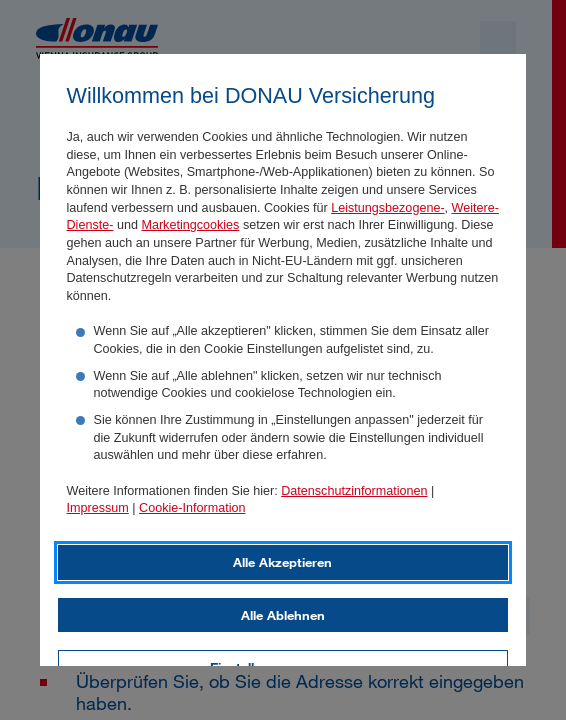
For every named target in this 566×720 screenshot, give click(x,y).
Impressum (98, 508)
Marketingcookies (190, 225)
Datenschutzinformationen (354, 491)
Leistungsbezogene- (387, 208)
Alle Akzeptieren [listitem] (282, 562)
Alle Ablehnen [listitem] (283, 615)
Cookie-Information (192, 508)
